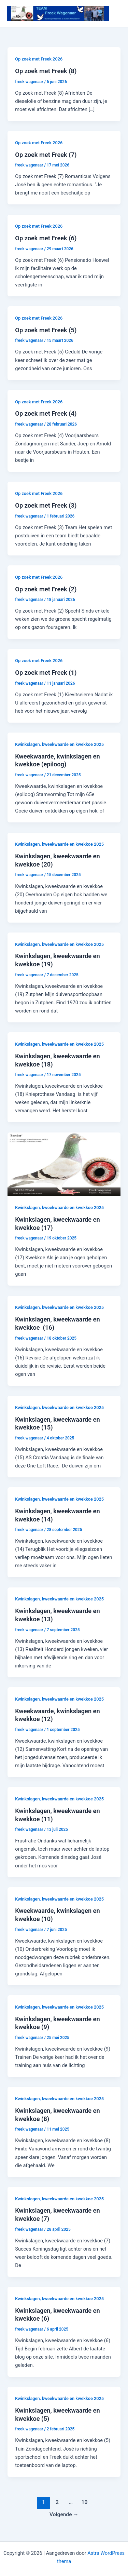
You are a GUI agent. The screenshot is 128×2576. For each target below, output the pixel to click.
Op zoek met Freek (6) (45, 238)
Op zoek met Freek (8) (45, 71)
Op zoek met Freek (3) (45, 505)
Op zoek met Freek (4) (45, 413)
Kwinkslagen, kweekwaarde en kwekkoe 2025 (59, 744)
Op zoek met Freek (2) (45, 589)
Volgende (64, 2514)
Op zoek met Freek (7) (45, 154)
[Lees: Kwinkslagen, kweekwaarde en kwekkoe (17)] (64, 1163)
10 (85, 2502)
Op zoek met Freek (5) (45, 330)
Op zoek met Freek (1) (45, 672)
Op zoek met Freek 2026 (38, 59)
